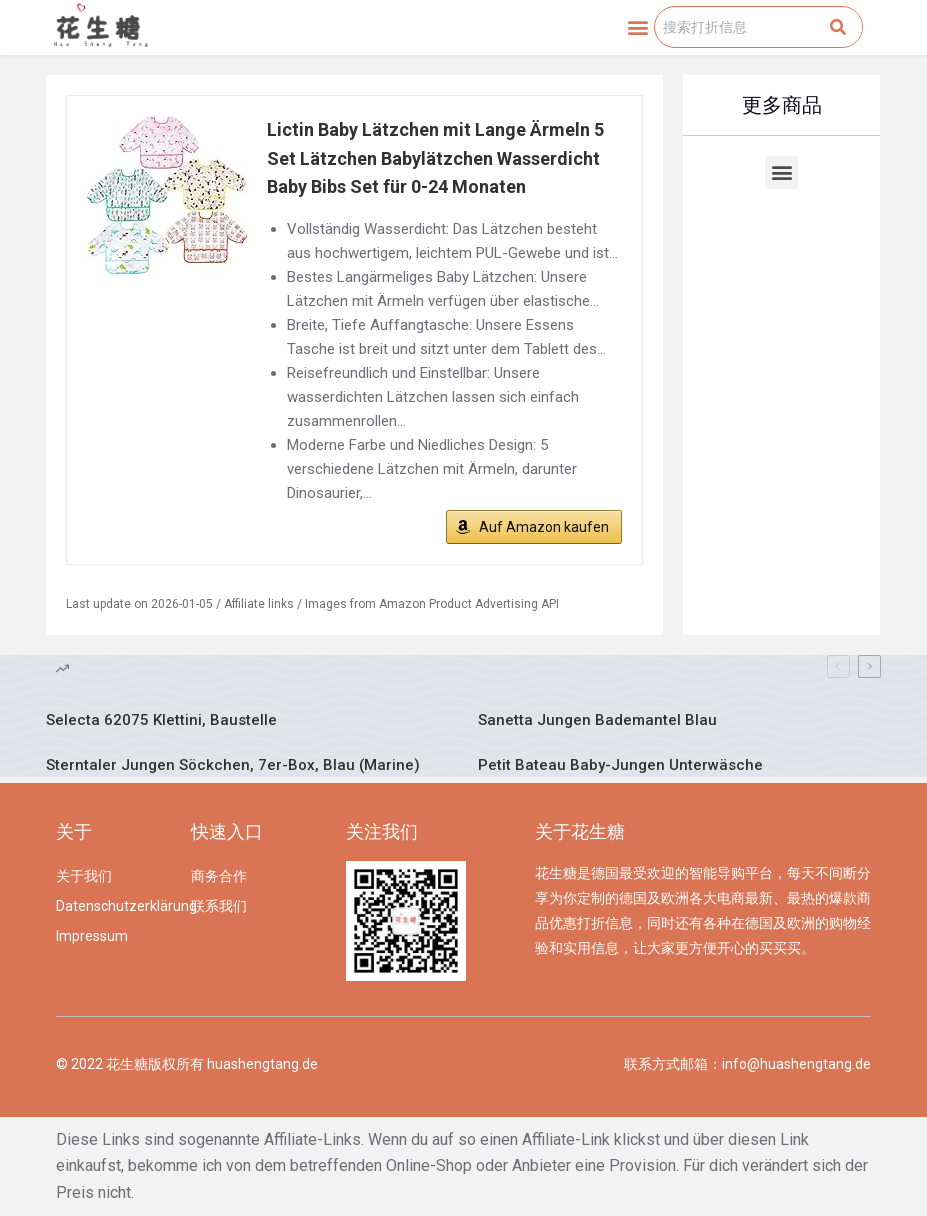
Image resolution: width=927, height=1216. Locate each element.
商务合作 (219, 876)
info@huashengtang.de (796, 1064)
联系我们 (219, 906)
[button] (637, 27)
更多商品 (782, 105)
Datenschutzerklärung (113, 906)
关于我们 (84, 876)
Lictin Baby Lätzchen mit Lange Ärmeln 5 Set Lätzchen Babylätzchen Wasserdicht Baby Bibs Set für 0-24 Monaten (435, 158)
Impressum (92, 936)
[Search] (838, 27)
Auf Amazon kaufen (544, 527)
